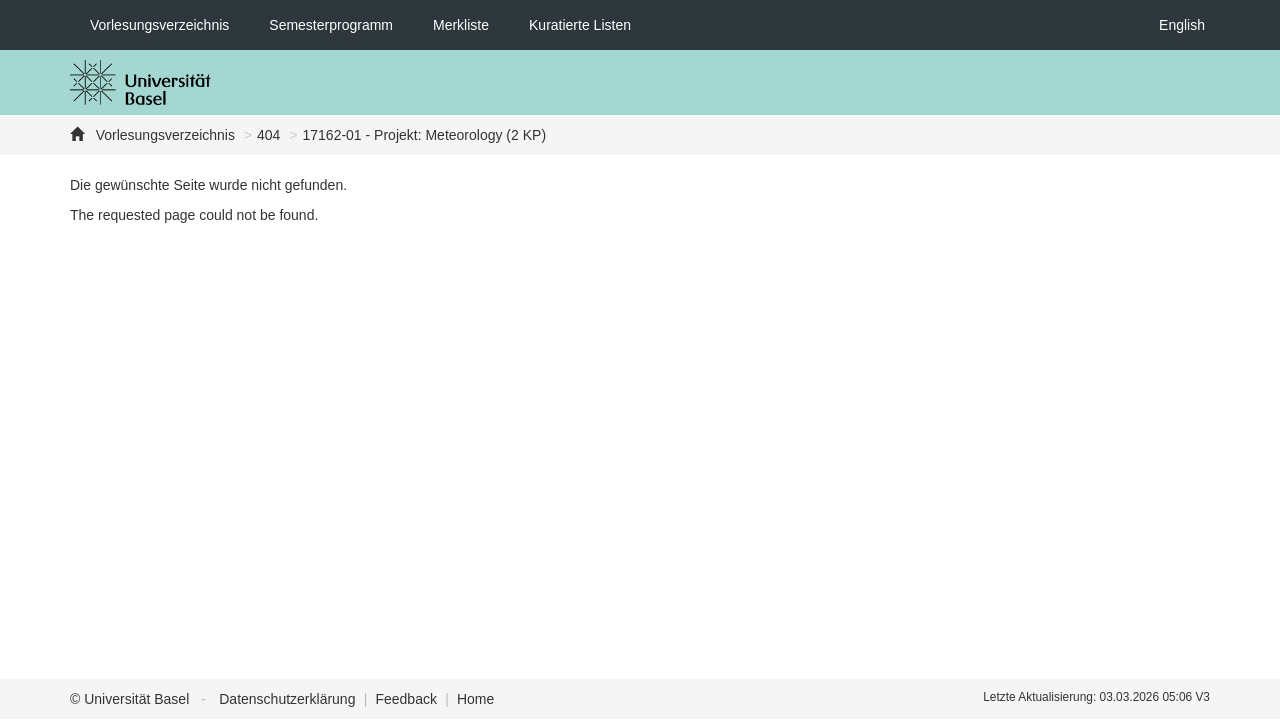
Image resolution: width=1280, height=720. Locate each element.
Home (475, 699)
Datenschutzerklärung (287, 699)
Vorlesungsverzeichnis (159, 25)
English (1182, 25)
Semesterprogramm (331, 25)
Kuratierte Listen (580, 25)
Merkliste (461, 25)
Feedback (405, 699)
